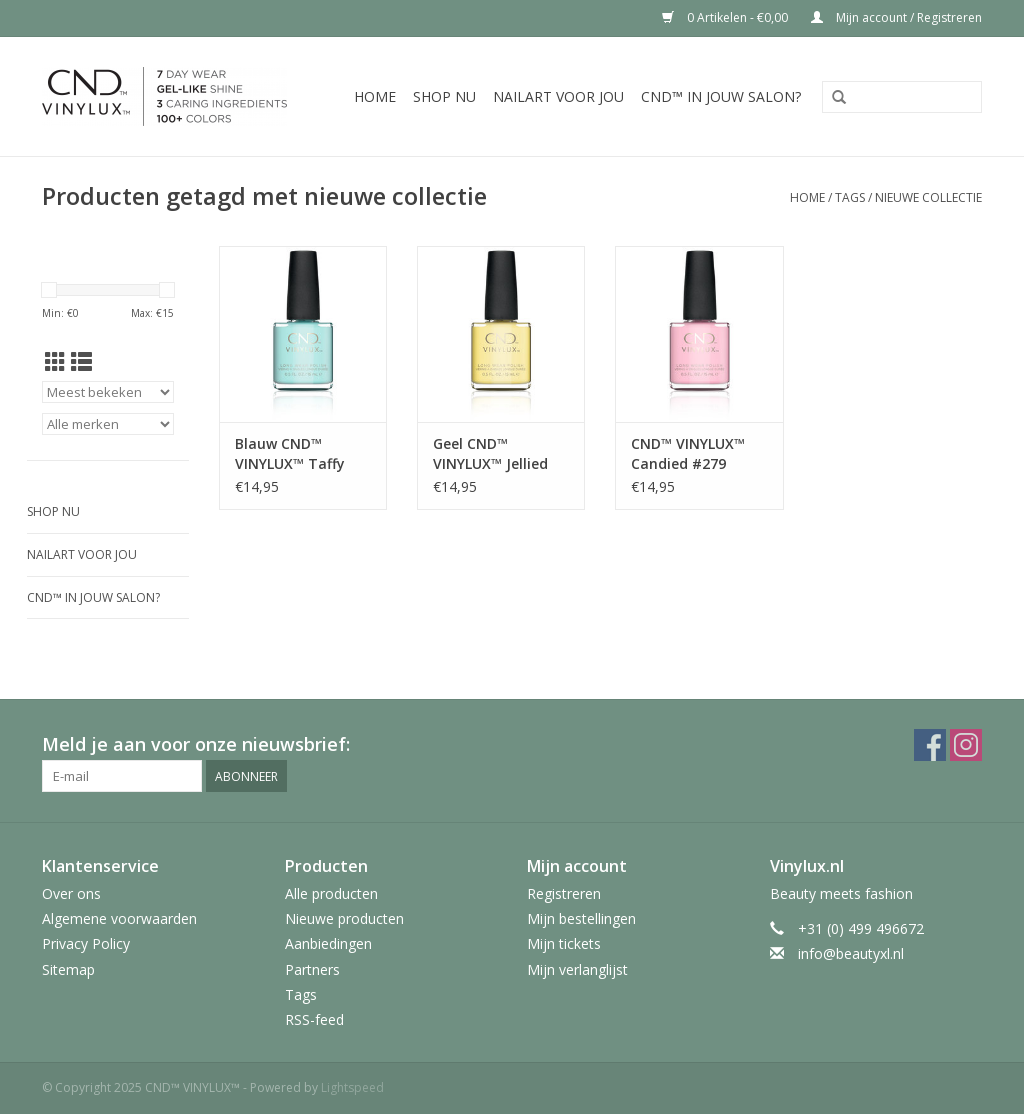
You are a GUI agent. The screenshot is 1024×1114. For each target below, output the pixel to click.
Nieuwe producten (344, 918)
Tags (850, 197)
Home (375, 96)
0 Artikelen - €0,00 (726, 17)
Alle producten (331, 893)
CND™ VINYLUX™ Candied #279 (688, 453)
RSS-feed (314, 1019)
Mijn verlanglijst (577, 969)
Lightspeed (352, 1087)
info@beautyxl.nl (851, 953)
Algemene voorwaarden (119, 918)
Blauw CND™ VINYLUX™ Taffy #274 (290, 454)
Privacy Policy (86, 943)
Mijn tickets (564, 943)
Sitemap (68, 969)
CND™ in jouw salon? (721, 96)
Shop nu (444, 96)
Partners (312, 969)
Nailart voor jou (558, 96)
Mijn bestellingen (581, 918)
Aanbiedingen (328, 943)
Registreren (564, 893)
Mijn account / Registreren (896, 17)
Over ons (71, 893)
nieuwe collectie (928, 197)
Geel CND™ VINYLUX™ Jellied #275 (490, 454)
